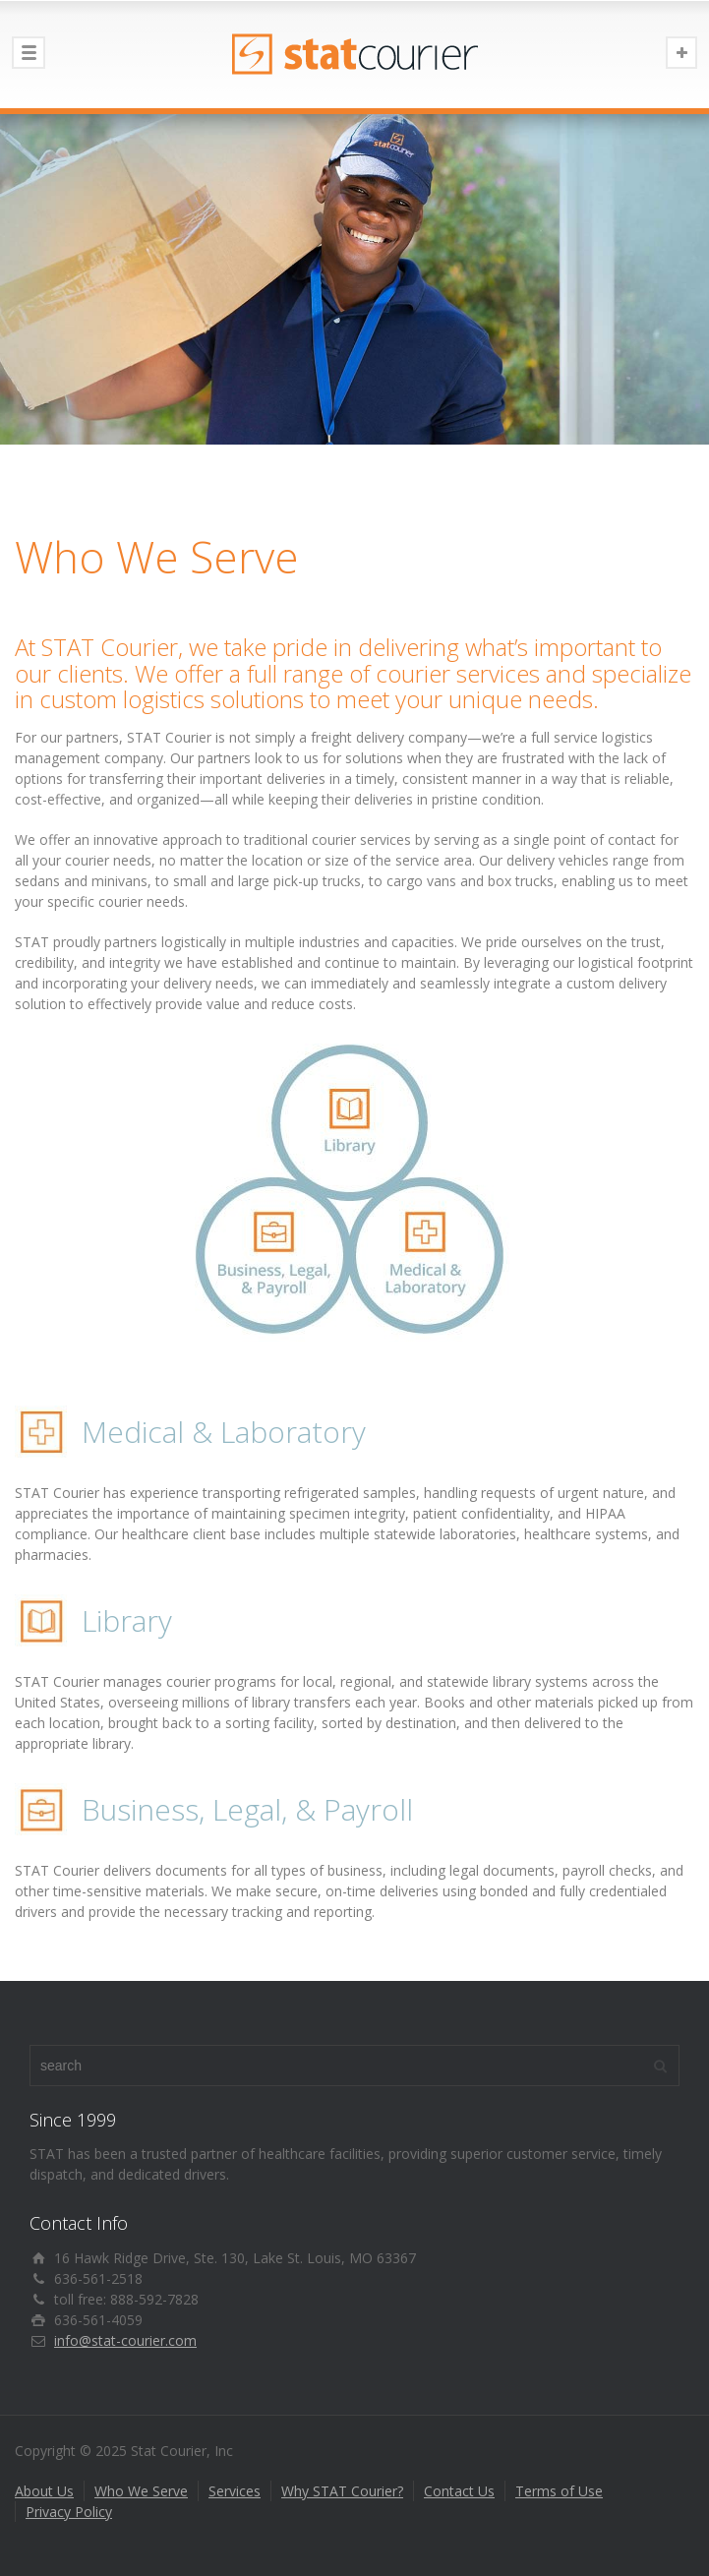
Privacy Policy (69, 2511)
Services (234, 2491)
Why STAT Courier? (342, 2491)
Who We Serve (141, 2491)
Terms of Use (559, 2491)
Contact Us (459, 2491)
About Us (44, 2491)
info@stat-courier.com (125, 2340)
